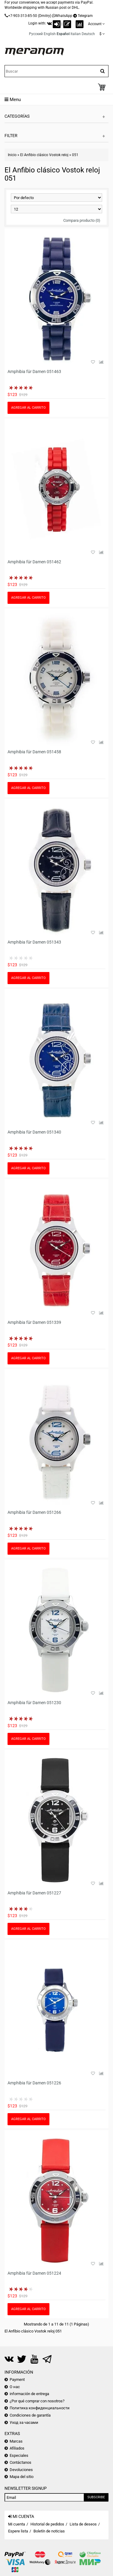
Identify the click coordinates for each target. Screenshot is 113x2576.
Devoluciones (21, 2469)
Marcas (16, 2441)
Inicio (12, 155)
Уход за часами (24, 2422)
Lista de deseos (83, 2524)
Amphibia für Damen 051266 (34, 1512)
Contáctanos (20, 2462)
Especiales (19, 2455)
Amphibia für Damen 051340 (34, 1132)
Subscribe (96, 2497)
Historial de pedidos (47, 2524)
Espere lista (18, 2531)
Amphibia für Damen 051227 (34, 1892)
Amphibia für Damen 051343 (34, 942)
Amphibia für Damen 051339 (34, 1322)
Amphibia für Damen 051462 (34, 561)
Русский (36, 34)
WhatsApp (63, 16)
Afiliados (17, 2448)
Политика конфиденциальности (40, 2408)
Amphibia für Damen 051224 (34, 2273)
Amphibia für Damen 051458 (34, 751)
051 (75, 155)
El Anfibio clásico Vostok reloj (44, 155)
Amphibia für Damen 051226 (34, 2082)
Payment (17, 2379)
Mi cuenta (16, 2524)
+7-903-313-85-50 (22, 16)
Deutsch (88, 34)
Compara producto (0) (81, 220)
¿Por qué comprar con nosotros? (37, 2401)
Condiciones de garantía (30, 2415)
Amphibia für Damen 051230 (34, 1702)
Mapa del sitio (21, 2476)
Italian (76, 34)
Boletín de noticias (49, 2531)
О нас (15, 2387)
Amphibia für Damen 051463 (34, 371)
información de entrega (29, 2393)
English (50, 34)
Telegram (85, 16)
